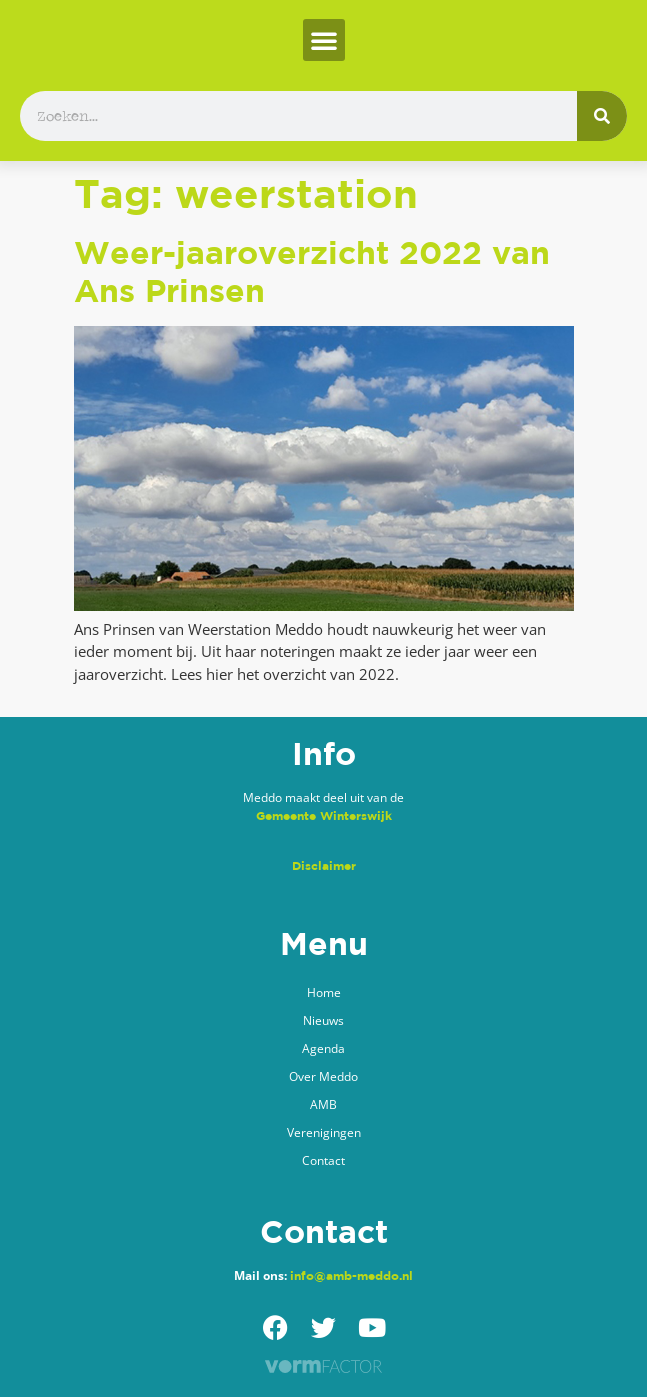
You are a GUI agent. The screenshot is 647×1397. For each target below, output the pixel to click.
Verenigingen (324, 1132)
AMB (323, 1104)
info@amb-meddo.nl (351, 1275)
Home (324, 992)
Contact (323, 1160)
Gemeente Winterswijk (324, 815)
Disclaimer (324, 865)
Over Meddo (323, 1076)
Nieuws (323, 1020)
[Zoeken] (602, 116)
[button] (324, 40)
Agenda (323, 1048)
